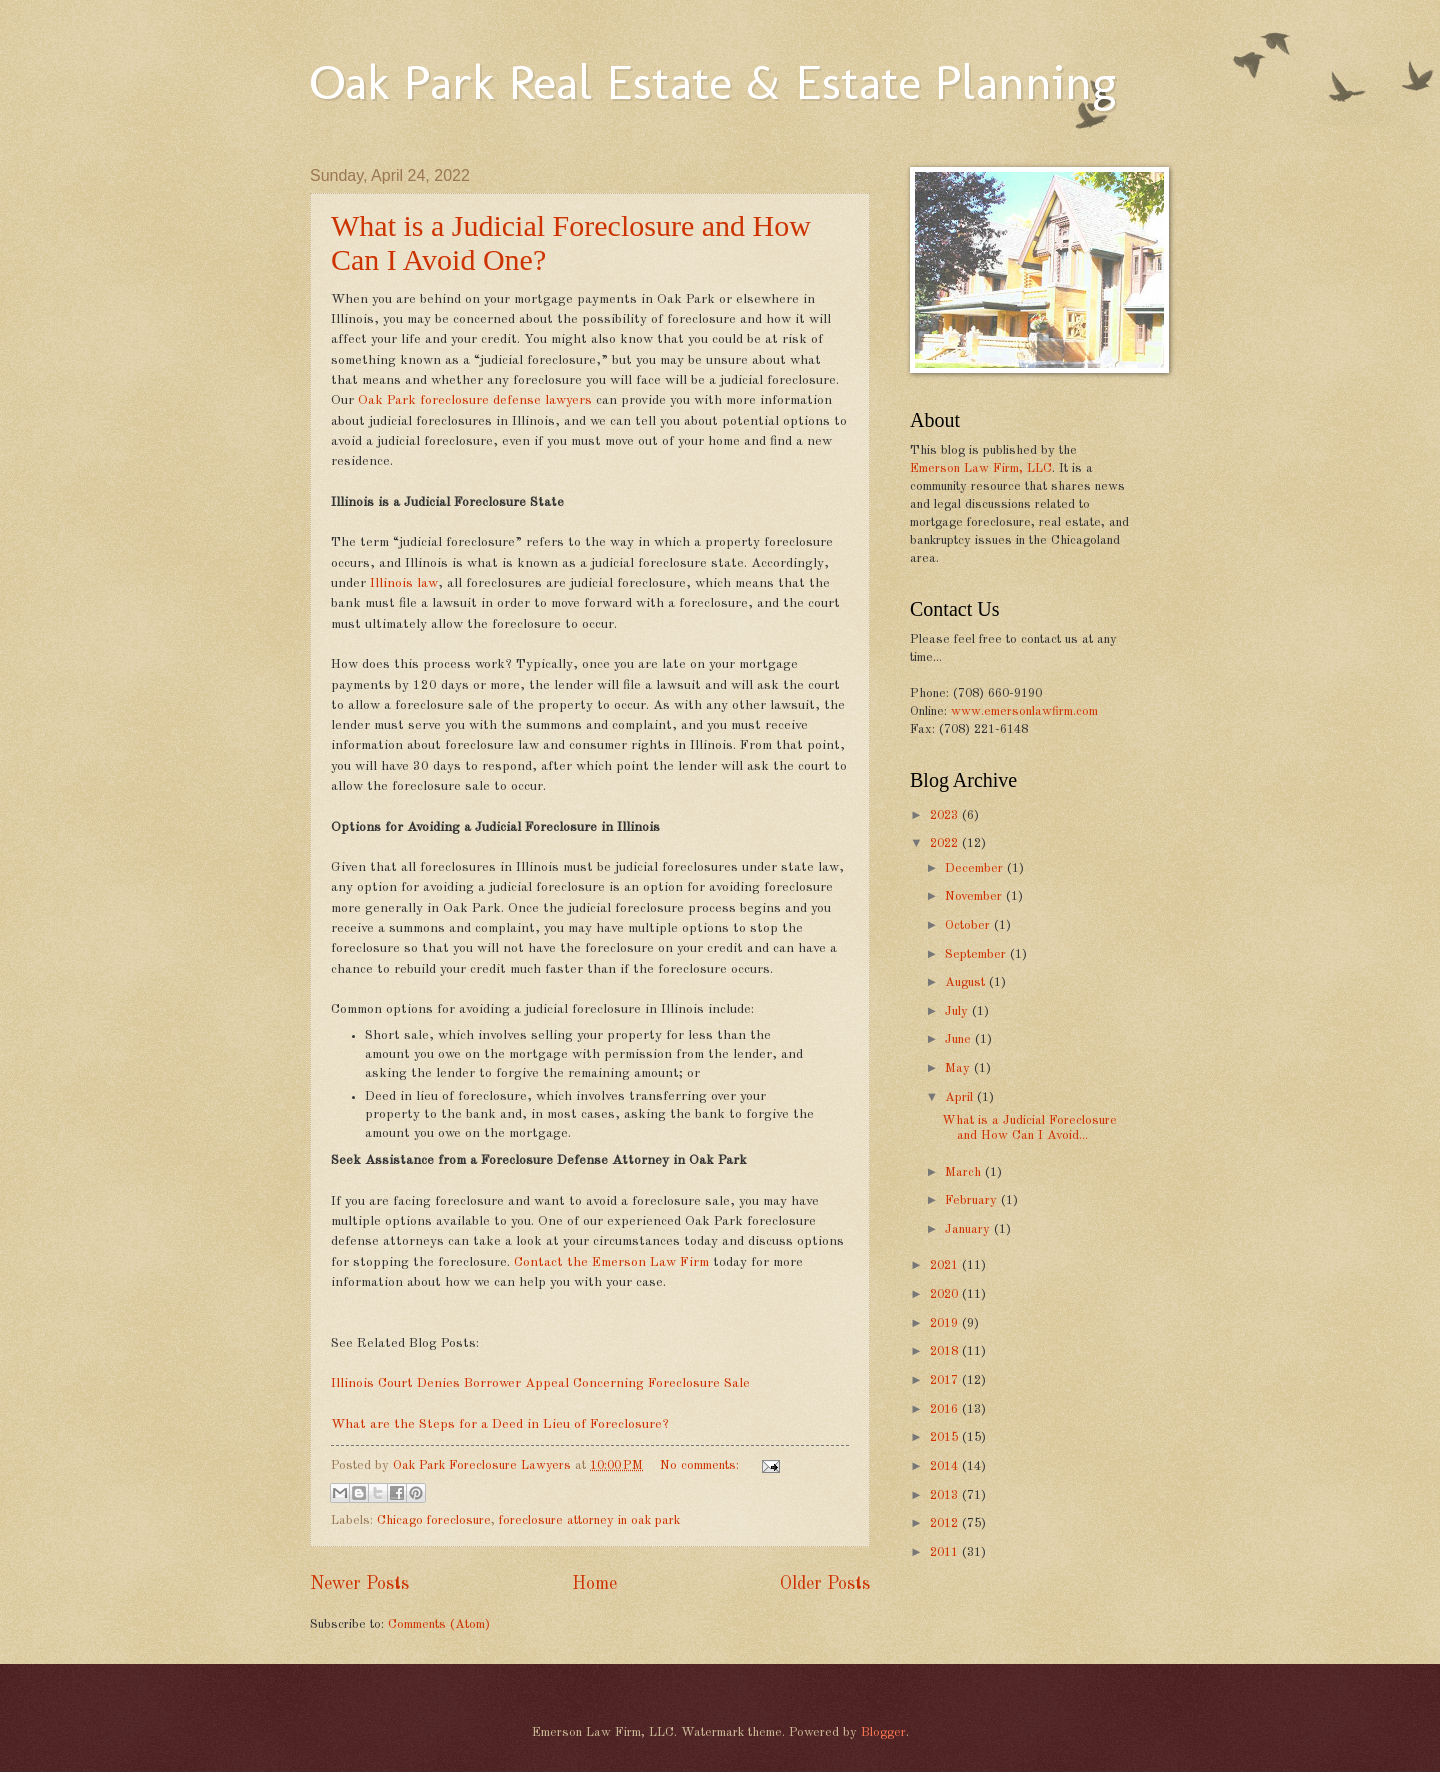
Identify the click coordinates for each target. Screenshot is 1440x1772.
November (975, 896)
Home (594, 1584)
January (969, 1229)
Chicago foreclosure (434, 1520)
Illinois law (404, 583)
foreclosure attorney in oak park (589, 1520)
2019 (946, 1323)
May (959, 1068)
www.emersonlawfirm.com (1024, 711)
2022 (946, 843)
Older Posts (825, 1584)
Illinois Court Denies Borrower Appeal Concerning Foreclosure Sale (540, 1383)
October (969, 925)
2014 (946, 1466)
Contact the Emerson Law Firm (611, 1262)
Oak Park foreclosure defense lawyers (475, 400)
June (960, 1039)
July (958, 1011)
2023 (946, 815)
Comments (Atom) (439, 1624)
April (961, 1097)
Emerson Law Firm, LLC (981, 468)
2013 (946, 1495)
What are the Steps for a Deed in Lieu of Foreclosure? (500, 1424)
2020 (946, 1294)
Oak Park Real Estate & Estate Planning (713, 82)
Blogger (883, 1732)
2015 (946, 1437)
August (967, 982)
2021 (946, 1265)
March (965, 1172)
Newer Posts (359, 1584)
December (976, 868)
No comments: (701, 1465)
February (973, 1200)
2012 (946, 1523)
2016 (946, 1409)
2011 (946, 1552)
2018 (946, 1351)
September (977, 954)
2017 (946, 1380)
